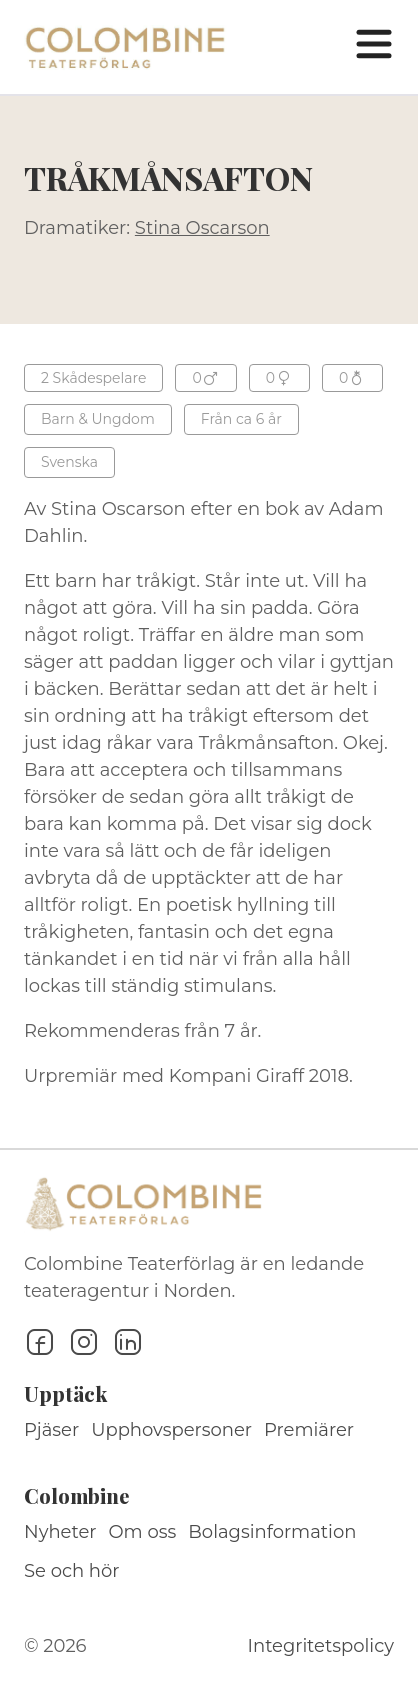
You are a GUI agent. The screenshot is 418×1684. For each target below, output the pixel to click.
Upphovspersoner (171, 1430)
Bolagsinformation (272, 1532)
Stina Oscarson (202, 228)
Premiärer (309, 1430)
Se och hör (72, 1571)
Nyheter (60, 1532)
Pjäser (51, 1430)
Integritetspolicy (321, 1646)
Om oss (143, 1532)
